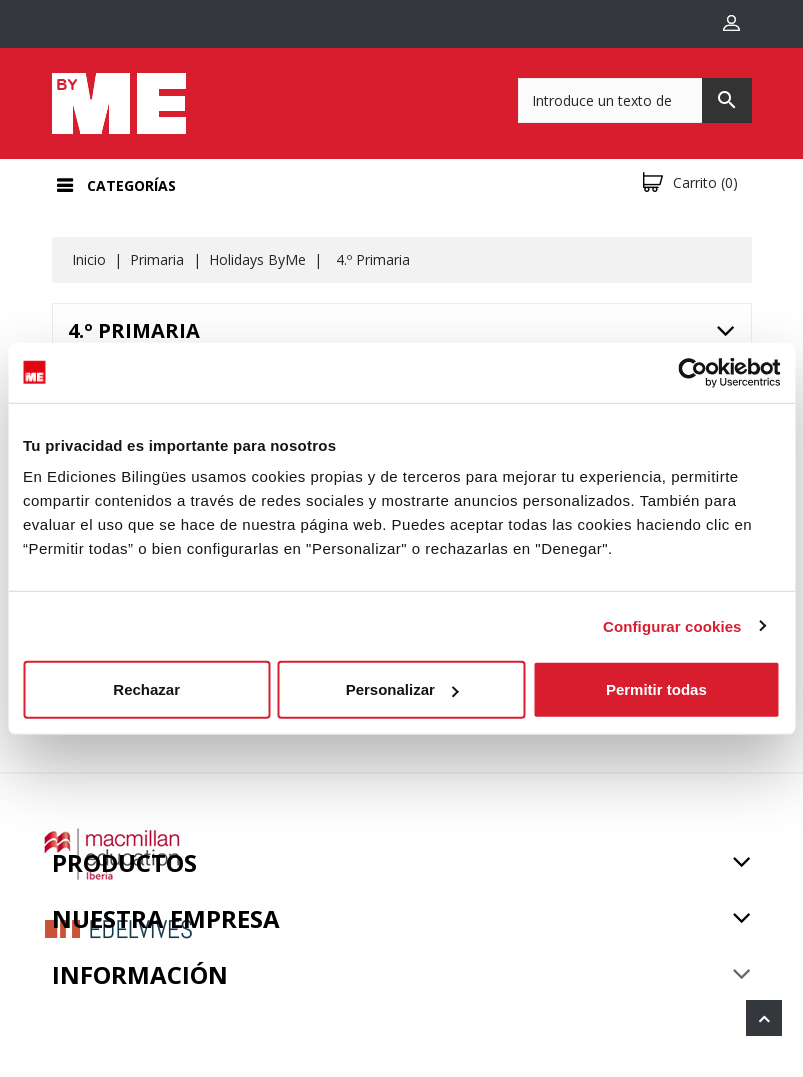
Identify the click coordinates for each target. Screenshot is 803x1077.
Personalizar (402, 689)
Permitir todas (656, 689)
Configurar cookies (672, 625)
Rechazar (146, 689)
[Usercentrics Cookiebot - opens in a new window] (692, 372)
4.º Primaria (134, 330)
